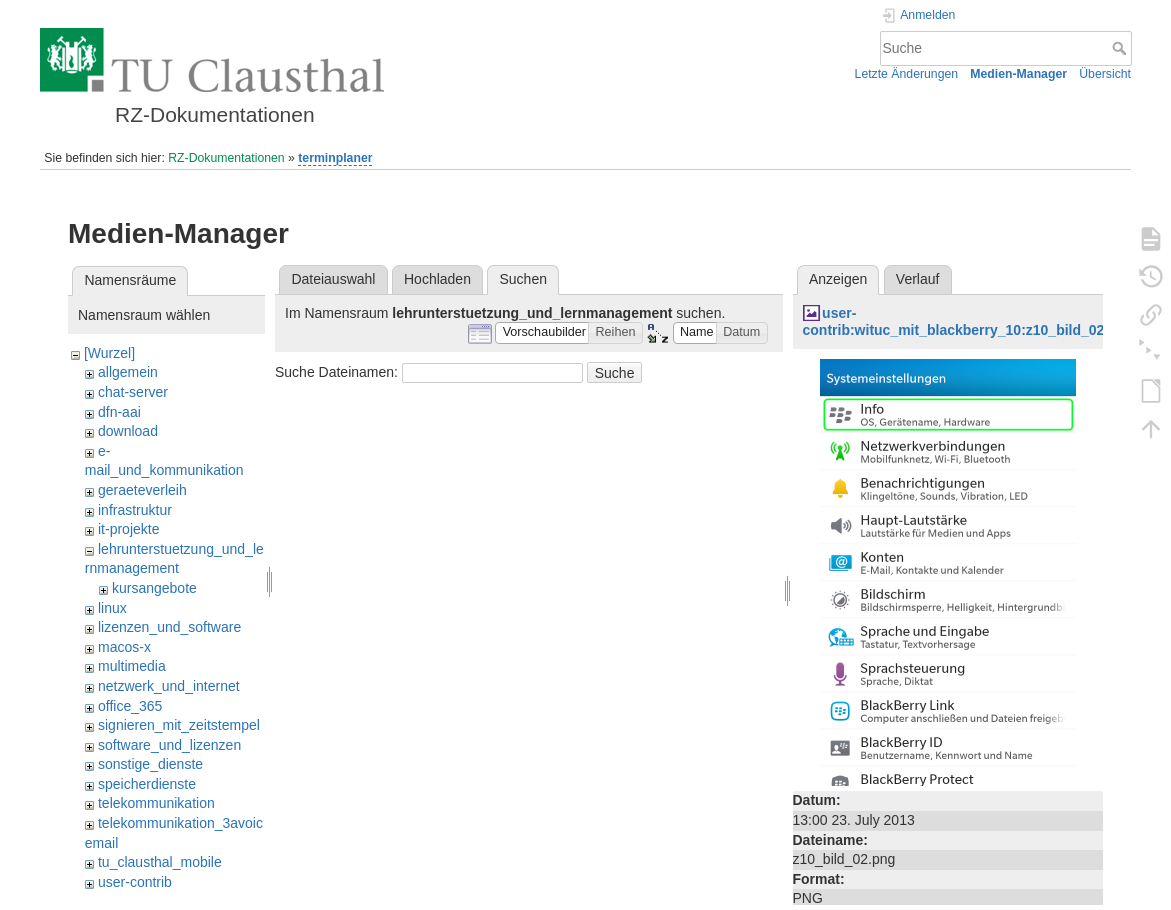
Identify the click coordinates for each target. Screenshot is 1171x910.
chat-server (133, 392)
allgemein (128, 372)
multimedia (132, 666)
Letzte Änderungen (907, 74)
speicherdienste (147, 784)
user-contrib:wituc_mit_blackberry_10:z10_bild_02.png (968, 321)
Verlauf (918, 279)
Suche (1121, 48)
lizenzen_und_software (169, 627)
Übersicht (1105, 74)
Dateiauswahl (333, 279)
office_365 (130, 706)
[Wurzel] (109, 353)
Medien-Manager (1018, 74)
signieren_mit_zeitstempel (179, 725)
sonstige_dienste (150, 764)
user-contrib (135, 882)
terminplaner (335, 158)
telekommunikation (156, 803)
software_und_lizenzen (169, 745)
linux (112, 608)
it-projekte (128, 529)
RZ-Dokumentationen (226, 158)
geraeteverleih (142, 490)
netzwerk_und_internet (169, 686)
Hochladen (437, 279)
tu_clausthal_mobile (160, 862)
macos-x (124, 647)
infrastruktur (135, 510)
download (128, 431)
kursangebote (154, 588)
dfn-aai (119, 412)
